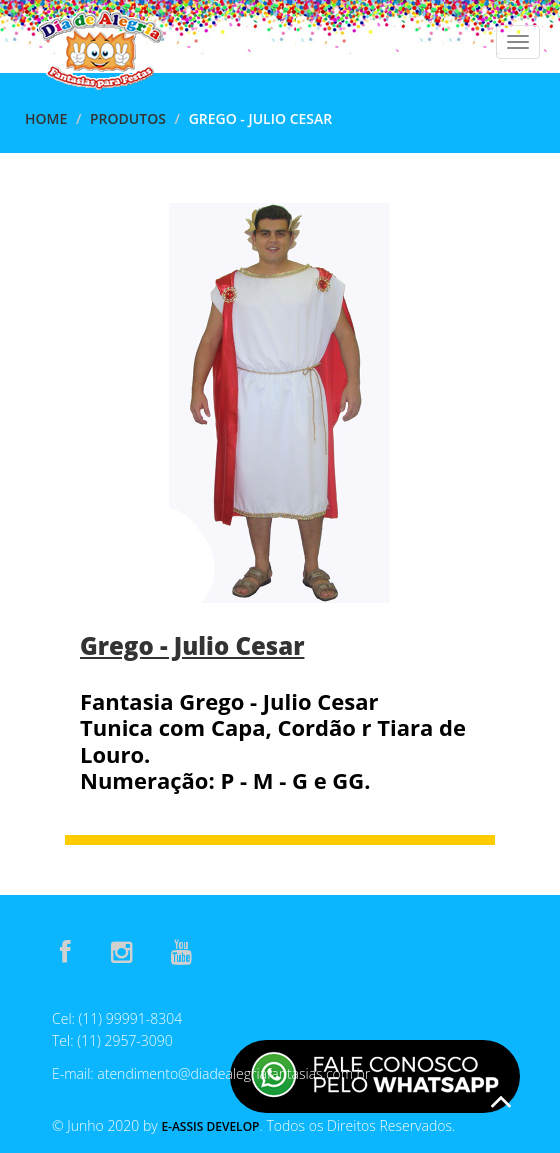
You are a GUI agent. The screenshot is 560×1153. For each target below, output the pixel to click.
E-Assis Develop (210, 1126)
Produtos (128, 118)
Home (46, 118)
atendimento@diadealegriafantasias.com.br (233, 1073)
